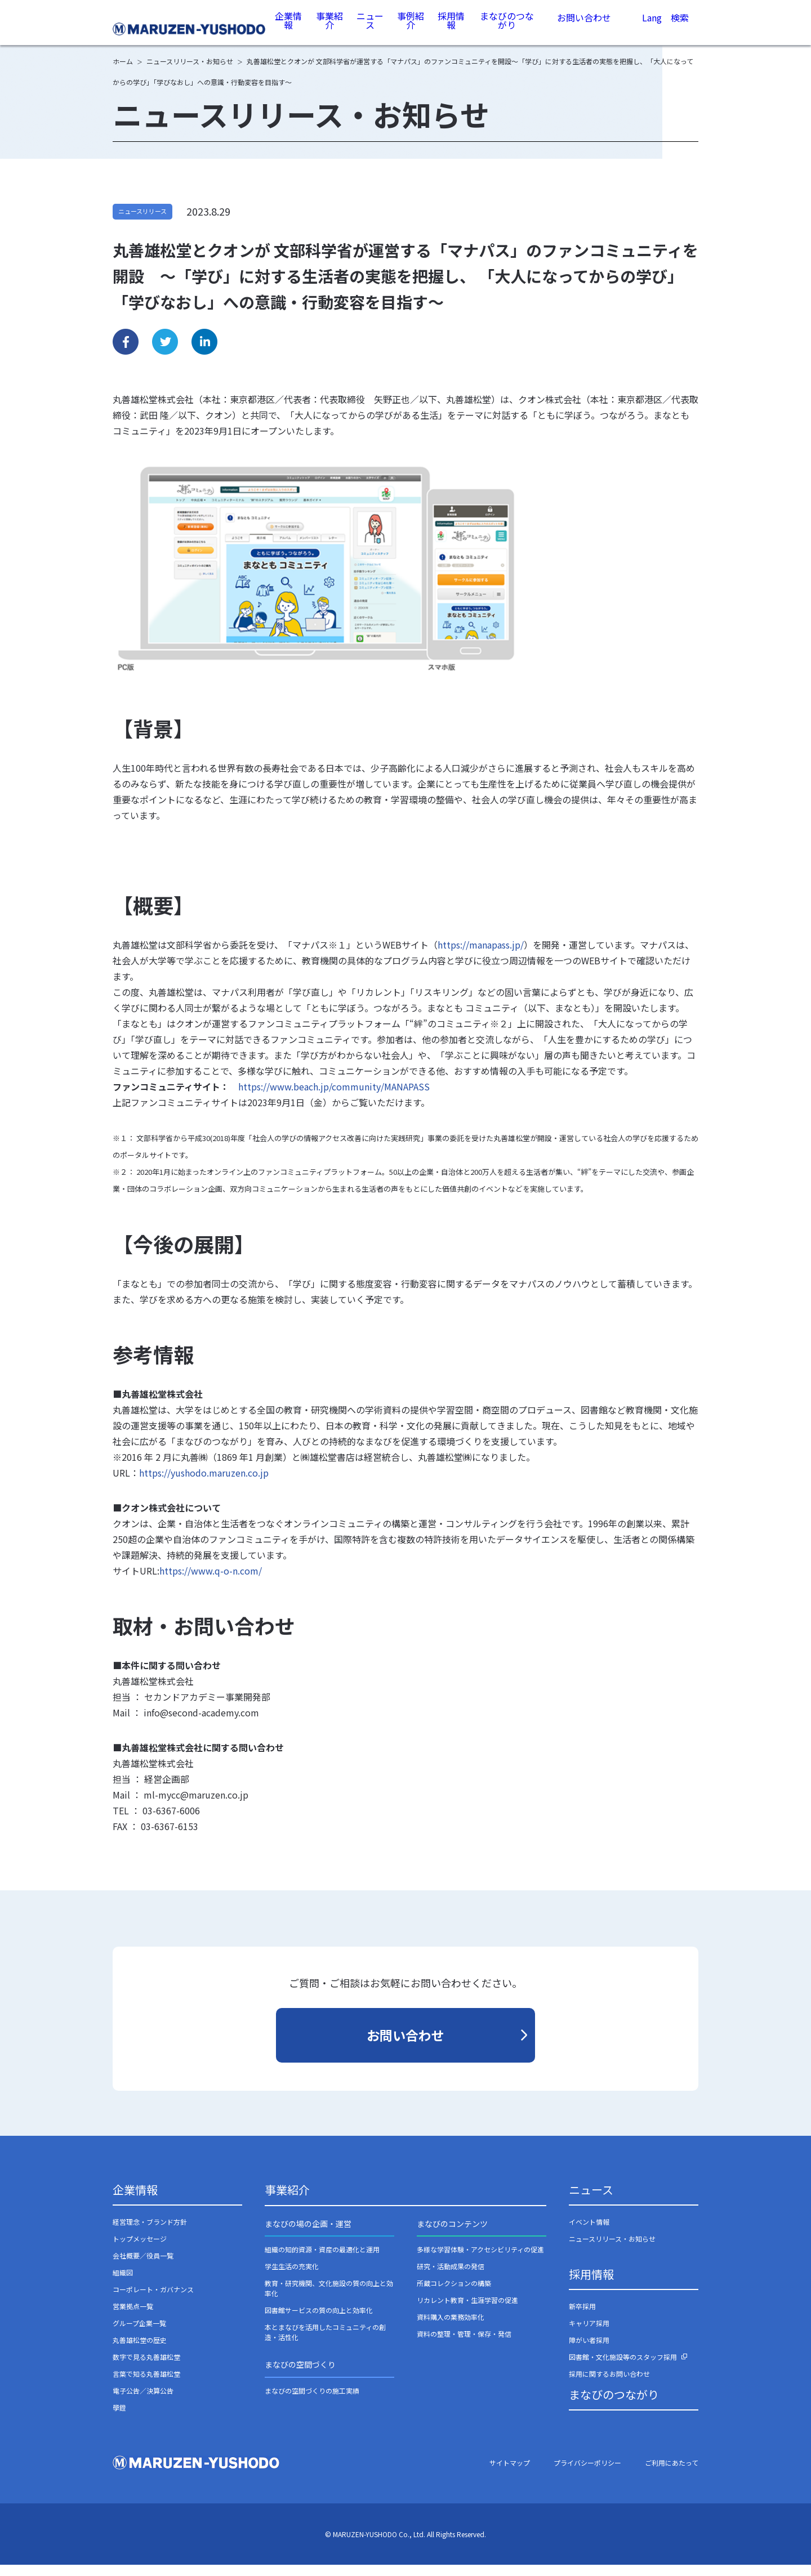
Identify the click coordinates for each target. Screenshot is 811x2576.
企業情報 (290, 28)
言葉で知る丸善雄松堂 (146, 2385)
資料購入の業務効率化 (450, 2328)
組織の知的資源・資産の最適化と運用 (322, 2260)
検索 (680, 30)
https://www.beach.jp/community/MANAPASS (334, 1097)
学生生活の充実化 (292, 2277)
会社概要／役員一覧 (143, 2266)
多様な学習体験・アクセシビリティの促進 (480, 2260)
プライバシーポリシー (587, 2474)
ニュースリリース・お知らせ (612, 2250)
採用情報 (451, 28)
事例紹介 (411, 28)
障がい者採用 (589, 2351)
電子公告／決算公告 (143, 2402)
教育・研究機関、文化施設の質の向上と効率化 (329, 2299)
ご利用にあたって (671, 2474)
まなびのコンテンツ (452, 2234)
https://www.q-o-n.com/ (210, 1582)
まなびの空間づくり (300, 2375)
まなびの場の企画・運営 (308, 2234)
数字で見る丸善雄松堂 (146, 2368)
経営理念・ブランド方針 (150, 2233)
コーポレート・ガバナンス (153, 2300)
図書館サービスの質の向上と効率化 (319, 2321)
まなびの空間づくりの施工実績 (312, 2402)
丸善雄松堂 (190, 29)
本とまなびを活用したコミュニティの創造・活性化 (325, 2343)
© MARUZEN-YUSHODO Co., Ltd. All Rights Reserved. (405, 2545)
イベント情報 (589, 2233)
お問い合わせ (584, 28)
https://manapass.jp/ (481, 956)
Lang (651, 29)
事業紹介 (330, 28)
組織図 (123, 2283)
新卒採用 (582, 2317)
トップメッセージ (140, 2250)
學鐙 (119, 2418)
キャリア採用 (589, 2334)
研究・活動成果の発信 (450, 2277)
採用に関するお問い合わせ (609, 2385)
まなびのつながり (507, 28)
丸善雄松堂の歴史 (140, 2351)
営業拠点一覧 (133, 2317)
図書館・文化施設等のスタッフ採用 (623, 2368)
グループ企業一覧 (139, 2334)
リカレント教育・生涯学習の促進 (467, 2311)
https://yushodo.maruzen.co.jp (204, 1484)
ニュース (371, 28)
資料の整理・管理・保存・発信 (464, 2345)
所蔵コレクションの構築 (454, 2294)
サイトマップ (509, 2474)
